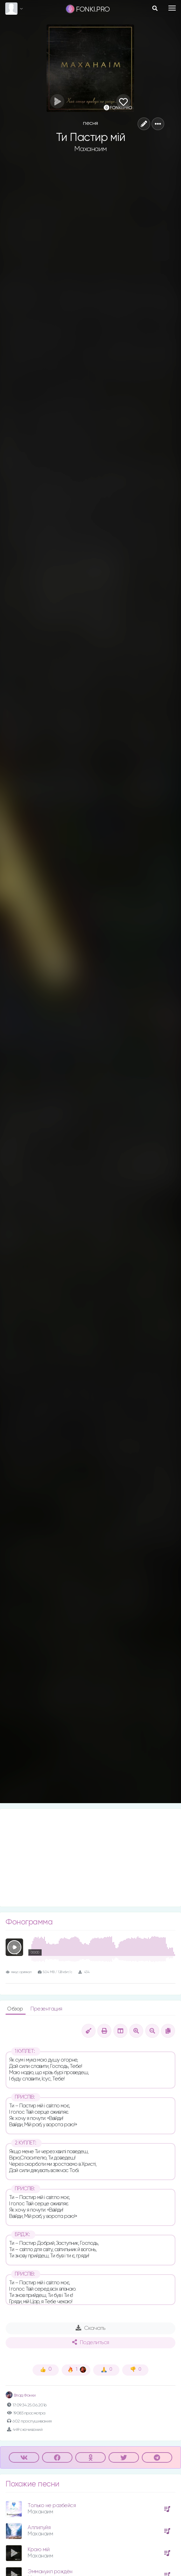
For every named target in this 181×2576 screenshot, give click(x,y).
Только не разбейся (52, 2505)
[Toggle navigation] (172, 8)
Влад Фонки (21, 2395)
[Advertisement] (90, 1858)
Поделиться (90, 2342)
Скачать (90, 2328)
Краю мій (38, 2549)
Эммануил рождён (50, 2571)
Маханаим (90, 148)
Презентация (46, 2009)
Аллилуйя (39, 2527)
